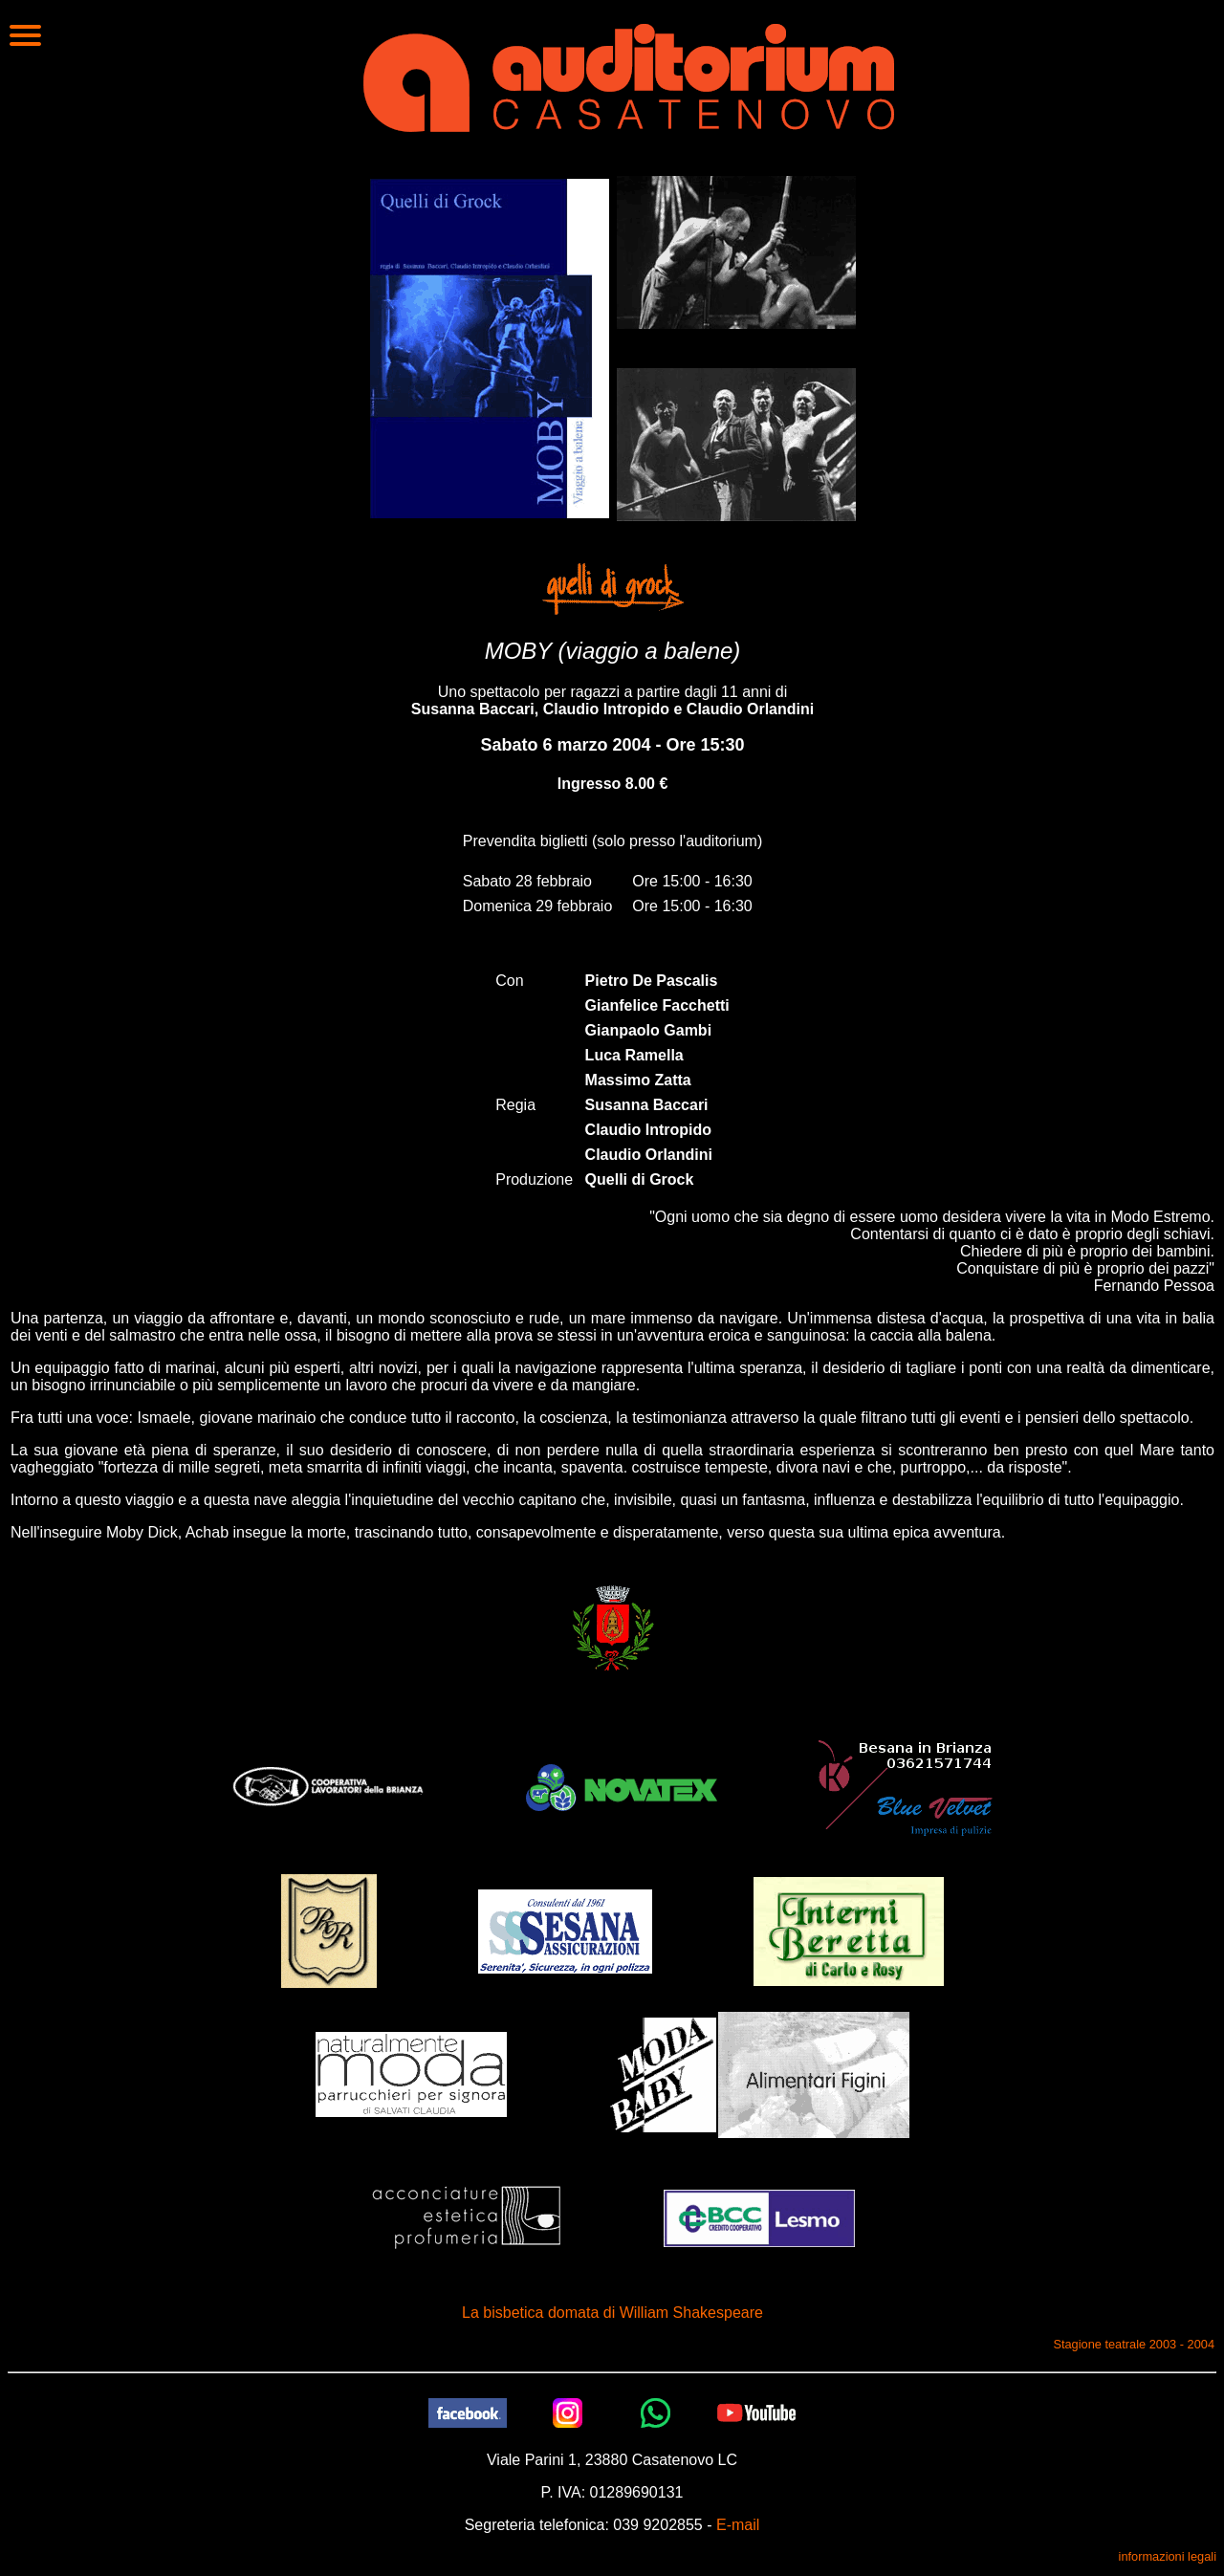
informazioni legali (1167, 2556)
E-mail (737, 2525)
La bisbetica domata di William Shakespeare (612, 2312)
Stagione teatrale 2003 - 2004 (1133, 2344)
